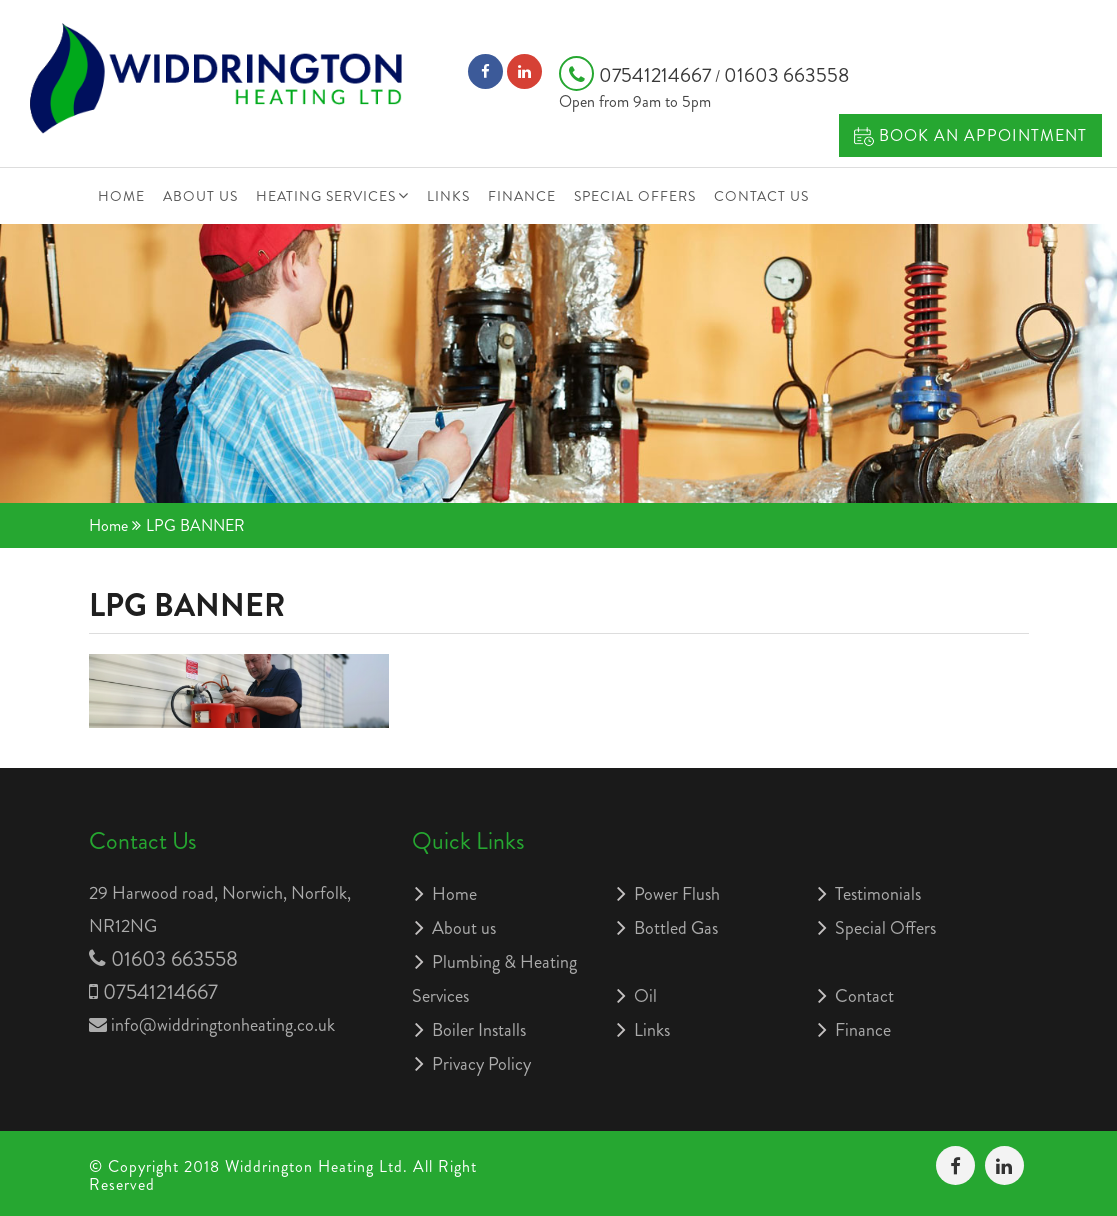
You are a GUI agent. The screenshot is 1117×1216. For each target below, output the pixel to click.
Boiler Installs (479, 1030)
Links (448, 196)
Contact (864, 996)
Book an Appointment (970, 135)
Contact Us (761, 196)
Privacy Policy (481, 1064)
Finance (522, 196)
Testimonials (878, 894)
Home (121, 196)
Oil (645, 996)
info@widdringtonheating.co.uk (223, 1025)
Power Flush (677, 894)
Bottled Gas (676, 928)
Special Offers (635, 196)
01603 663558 (786, 75)
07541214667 (637, 75)
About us (200, 196)
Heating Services (326, 196)
